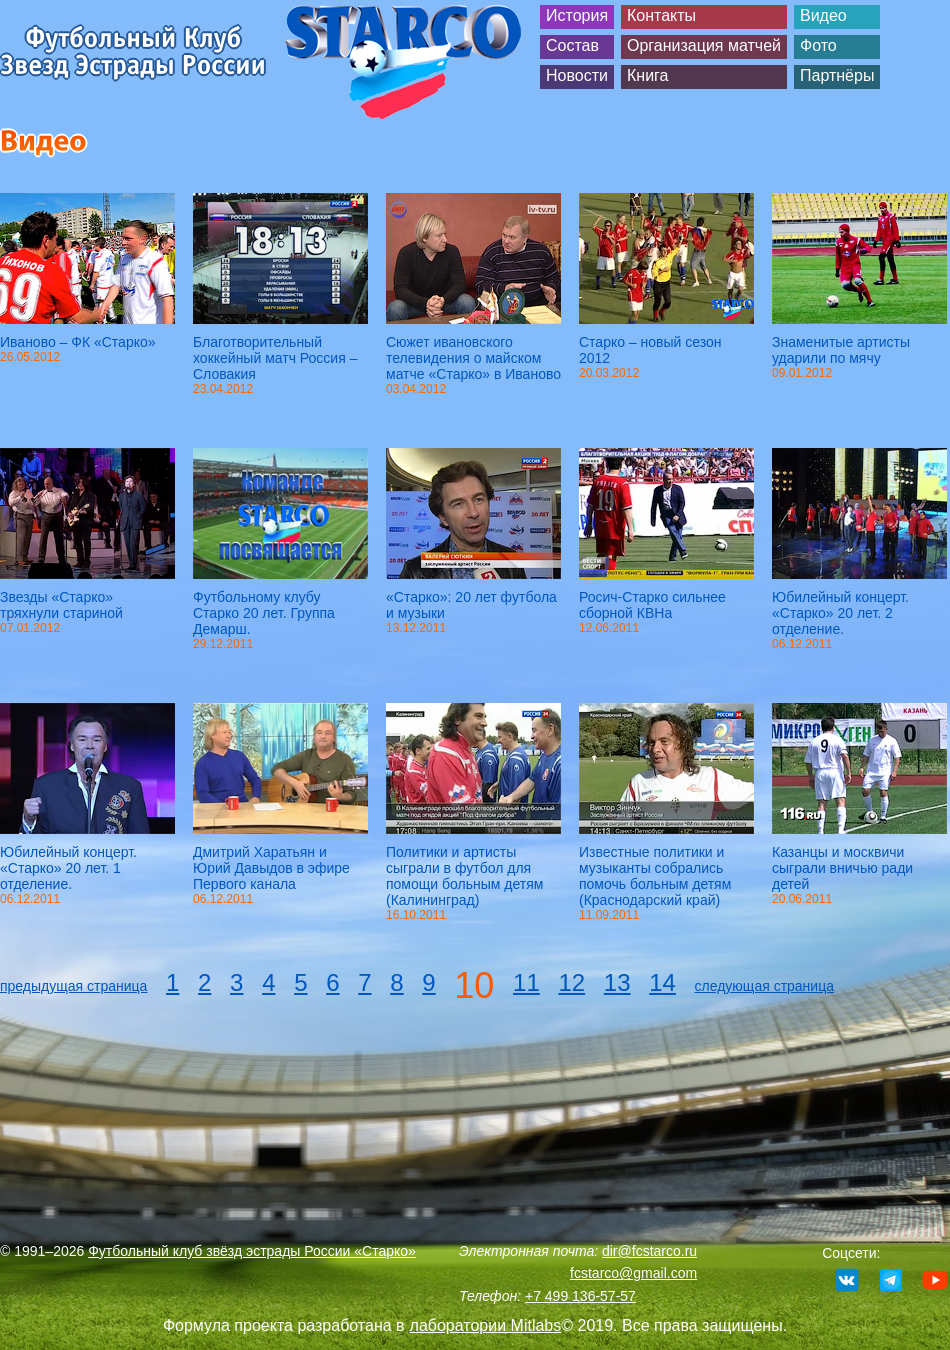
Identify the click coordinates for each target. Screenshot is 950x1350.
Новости (577, 75)
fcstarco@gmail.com (633, 1273)
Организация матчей (704, 45)
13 (617, 982)
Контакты (661, 15)
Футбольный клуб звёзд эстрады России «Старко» (252, 1251)
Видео (823, 15)
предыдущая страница (73, 986)
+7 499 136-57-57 (580, 1296)
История (577, 15)
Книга (647, 75)
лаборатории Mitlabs (486, 1325)
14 (662, 982)
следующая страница (764, 986)
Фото (818, 45)
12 (571, 982)
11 (526, 982)
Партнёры (837, 75)
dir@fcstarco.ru (649, 1251)
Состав (572, 45)
